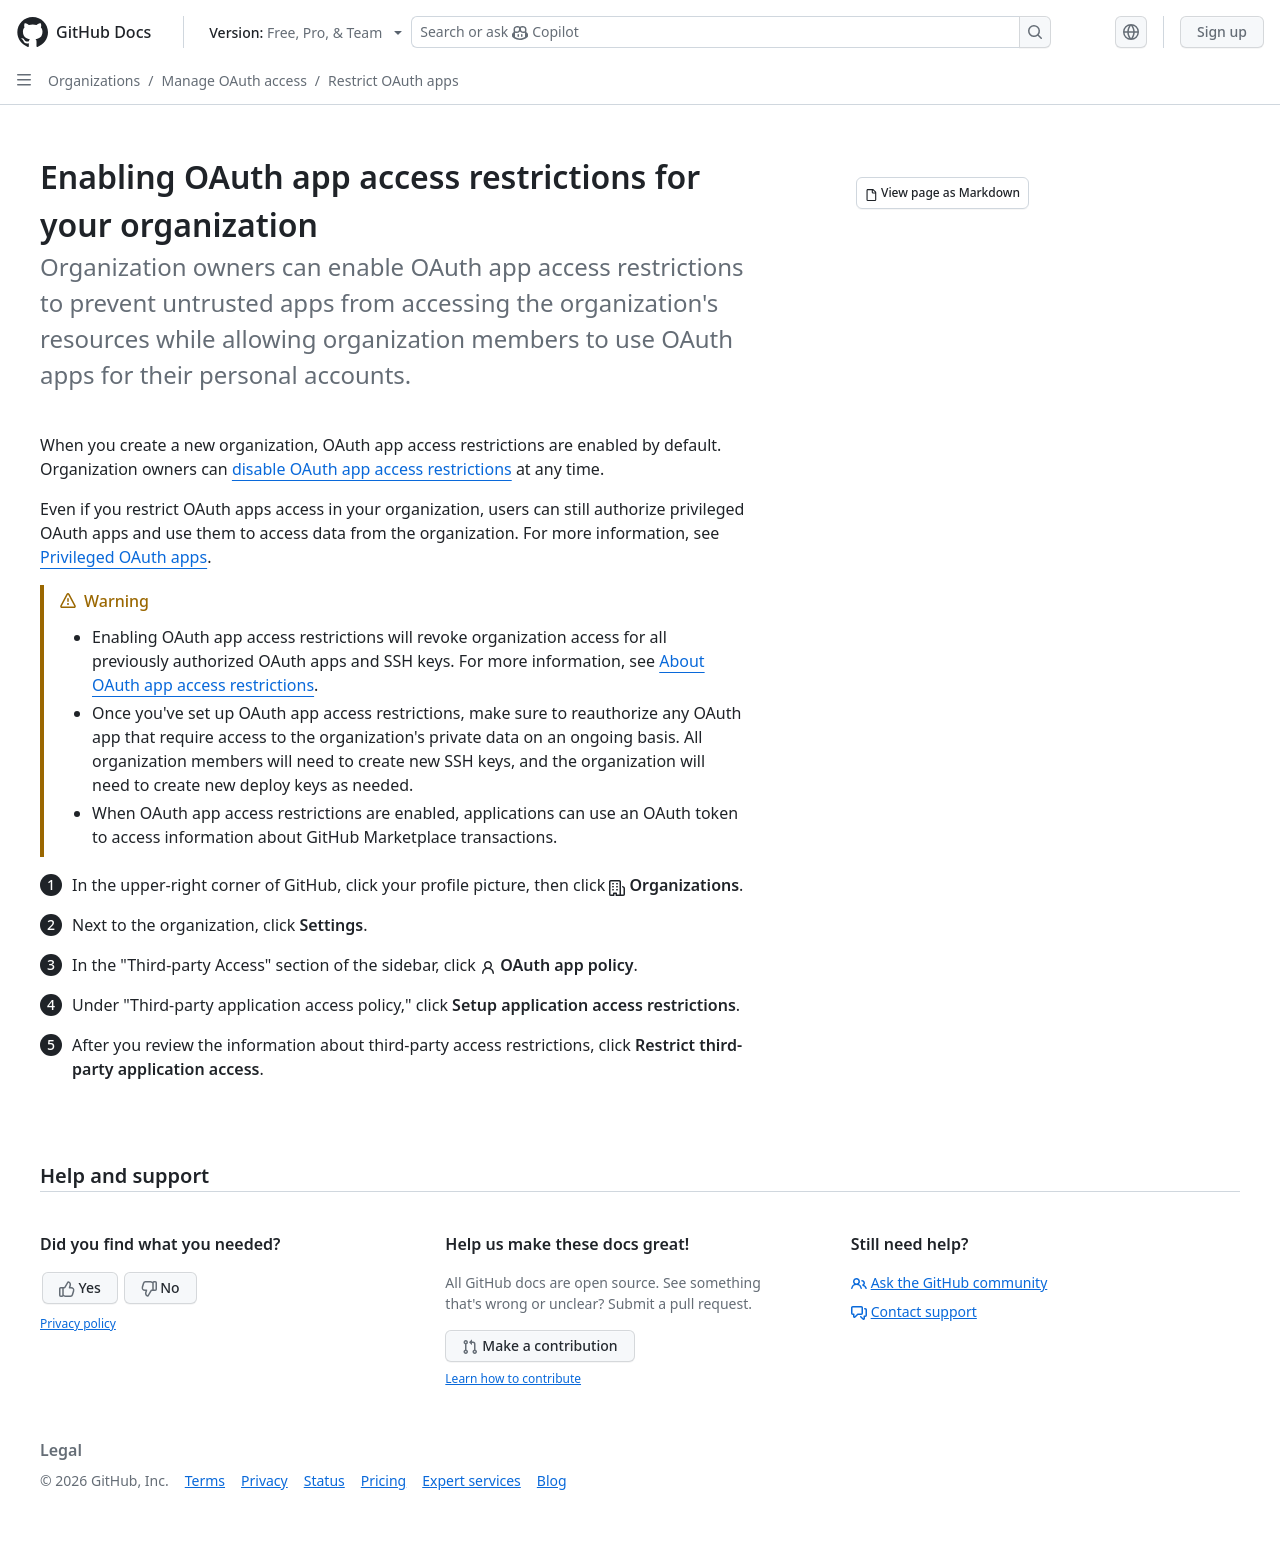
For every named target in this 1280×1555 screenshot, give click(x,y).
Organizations (94, 80)
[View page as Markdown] (942, 193)
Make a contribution (539, 1345)
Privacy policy (78, 1323)
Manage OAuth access (233, 80)
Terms (205, 1480)
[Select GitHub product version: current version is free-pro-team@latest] (305, 32)
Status (324, 1480)
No (160, 1287)
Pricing (383, 1480)
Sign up (1222, 31)
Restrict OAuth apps (393, 80)
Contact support (914, 1311)
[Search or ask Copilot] (731, 32)
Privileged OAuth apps (123, 557)
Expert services (471, 1480)
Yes (80, 1287)
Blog (552, 1480)
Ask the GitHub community (949, 1282)
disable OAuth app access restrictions (372, 469)
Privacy (264, 1480)
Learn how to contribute (513, 1378)
